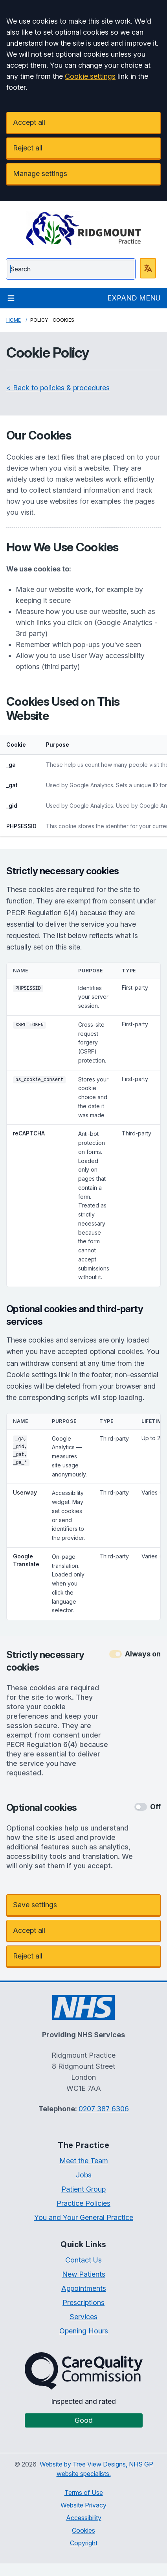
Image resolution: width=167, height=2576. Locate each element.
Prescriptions (83, 2302)
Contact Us (83, 2260)
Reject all (27, 148)
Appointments (83, 2288)
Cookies (83, 2530)
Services (83, 2317)
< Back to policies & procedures (58, 388)
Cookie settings (90, 76)
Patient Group (83, 2189)
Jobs (84, 2175)
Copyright (83, 2543)
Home (13, 320)
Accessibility (83, 2518)
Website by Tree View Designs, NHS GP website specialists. (96, 2469)
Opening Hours (83, 2331)
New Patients (83, 2274)
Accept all (29, 122)
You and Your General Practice (83, 2217)
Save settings (35, 1905)
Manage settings (40, 173)
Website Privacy (83, 2505)
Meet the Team (83, 2161)
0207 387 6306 (104, 2109)
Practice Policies (83, 2203)
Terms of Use (83, 2492)
